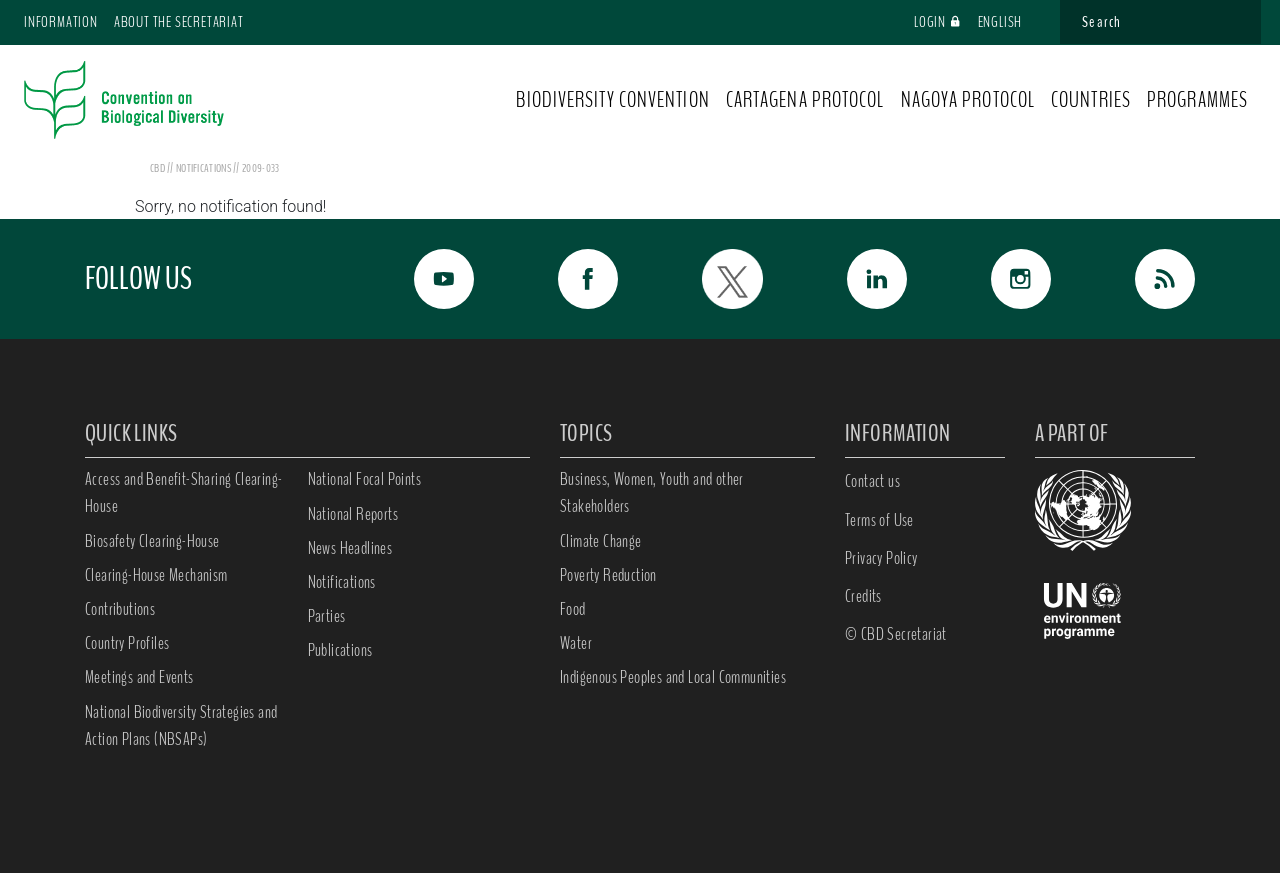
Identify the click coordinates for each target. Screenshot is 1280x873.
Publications (340, 650)
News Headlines (350, 548)
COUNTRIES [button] (1091, 100)
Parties (327, 616)
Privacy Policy (881, 558)
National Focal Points (364, 479)
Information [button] (61, 22)
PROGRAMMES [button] (1197, 100)
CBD (157, 168)
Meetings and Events (139, 677)
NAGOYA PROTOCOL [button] (968, 100)
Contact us (872, 481)
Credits (863, 596)
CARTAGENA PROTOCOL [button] (805, 100)
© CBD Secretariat (896, 634)
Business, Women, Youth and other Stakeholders (652, 492)
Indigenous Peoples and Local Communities (673, 677)
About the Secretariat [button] (179, 22)
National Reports (353, 514)
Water (576, 643)
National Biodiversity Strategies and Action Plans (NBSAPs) (181, 725)
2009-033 (260, 168)
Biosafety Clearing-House (152, 541)
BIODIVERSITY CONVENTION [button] (612, 100)
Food (573, 609)
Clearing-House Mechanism (156, 575)
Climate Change (601, 541)
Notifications (342, 582)
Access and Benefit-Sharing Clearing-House (183, 492)
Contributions (120, 609)
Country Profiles (127, 643)
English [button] (1009, 22)
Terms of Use (879, 520)
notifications (204, 168)
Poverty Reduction (608, 575)
